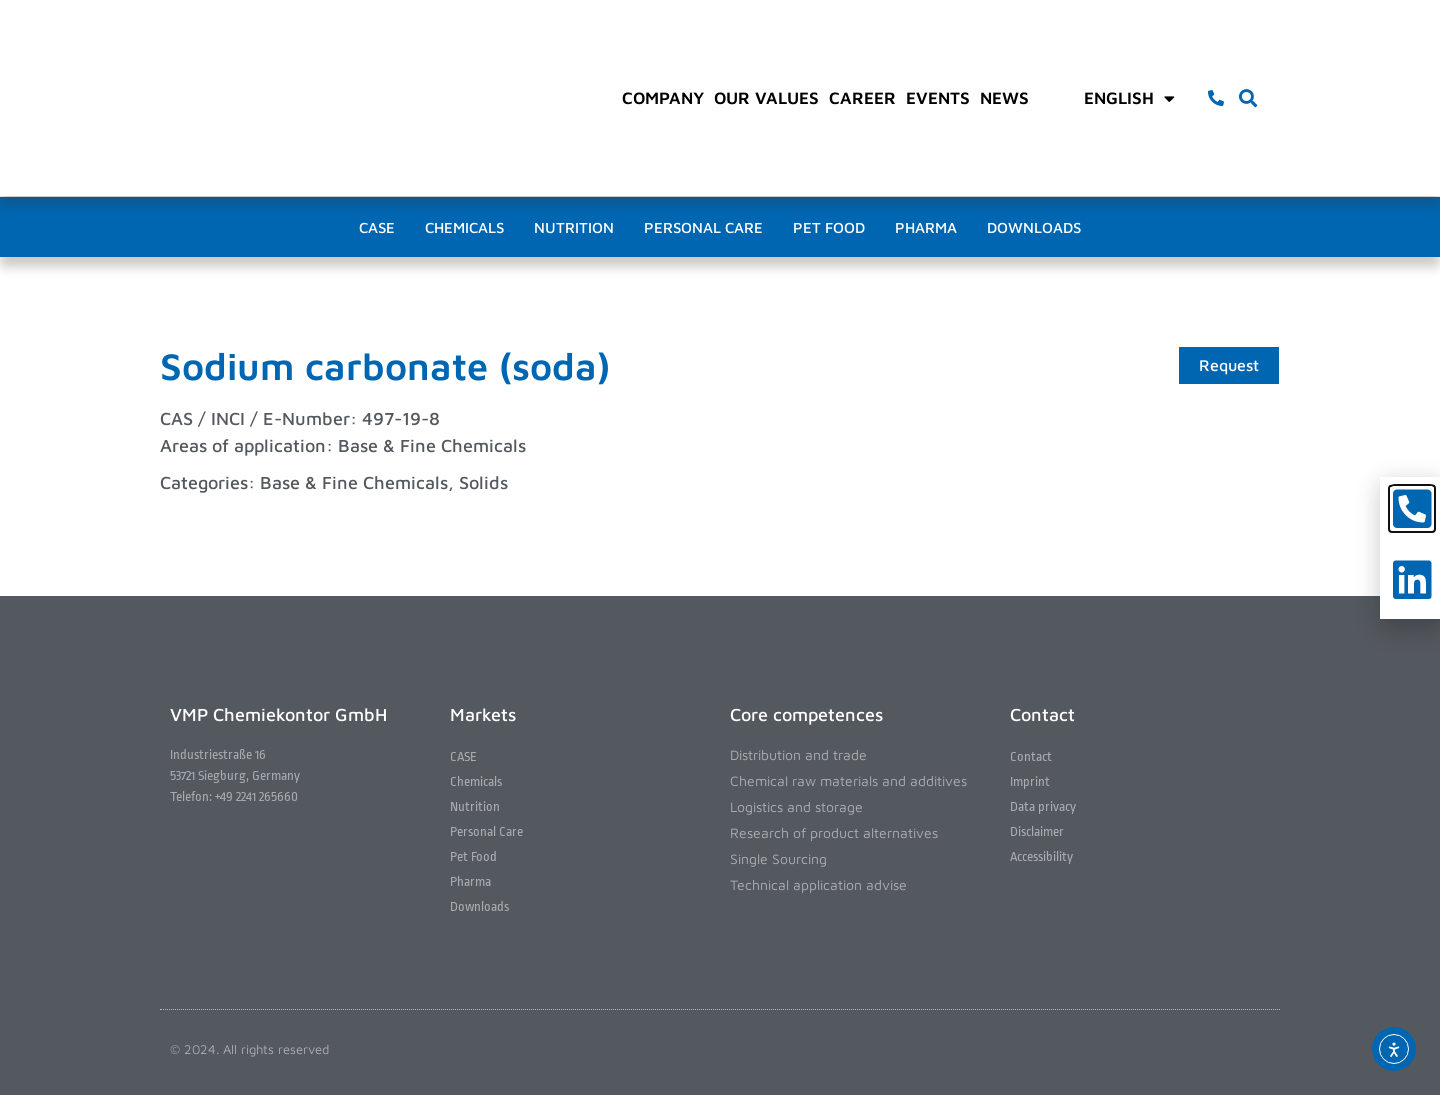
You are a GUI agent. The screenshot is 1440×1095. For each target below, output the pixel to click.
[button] (1248, 98)
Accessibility (1041, 856)
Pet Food (829, 227)
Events (938, 98)
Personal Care (703, 227)
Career (862, 98)
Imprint (1030, 781)
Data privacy (1043, 806)
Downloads (1034, 227)
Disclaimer (1037, 831)
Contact (1031, 756)
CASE (377, 227)
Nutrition (574, 227)
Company (663, 98)
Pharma (926, 227)
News (1004, 98)
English (1129, 98)
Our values (766, 98)
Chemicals (464, 227)
